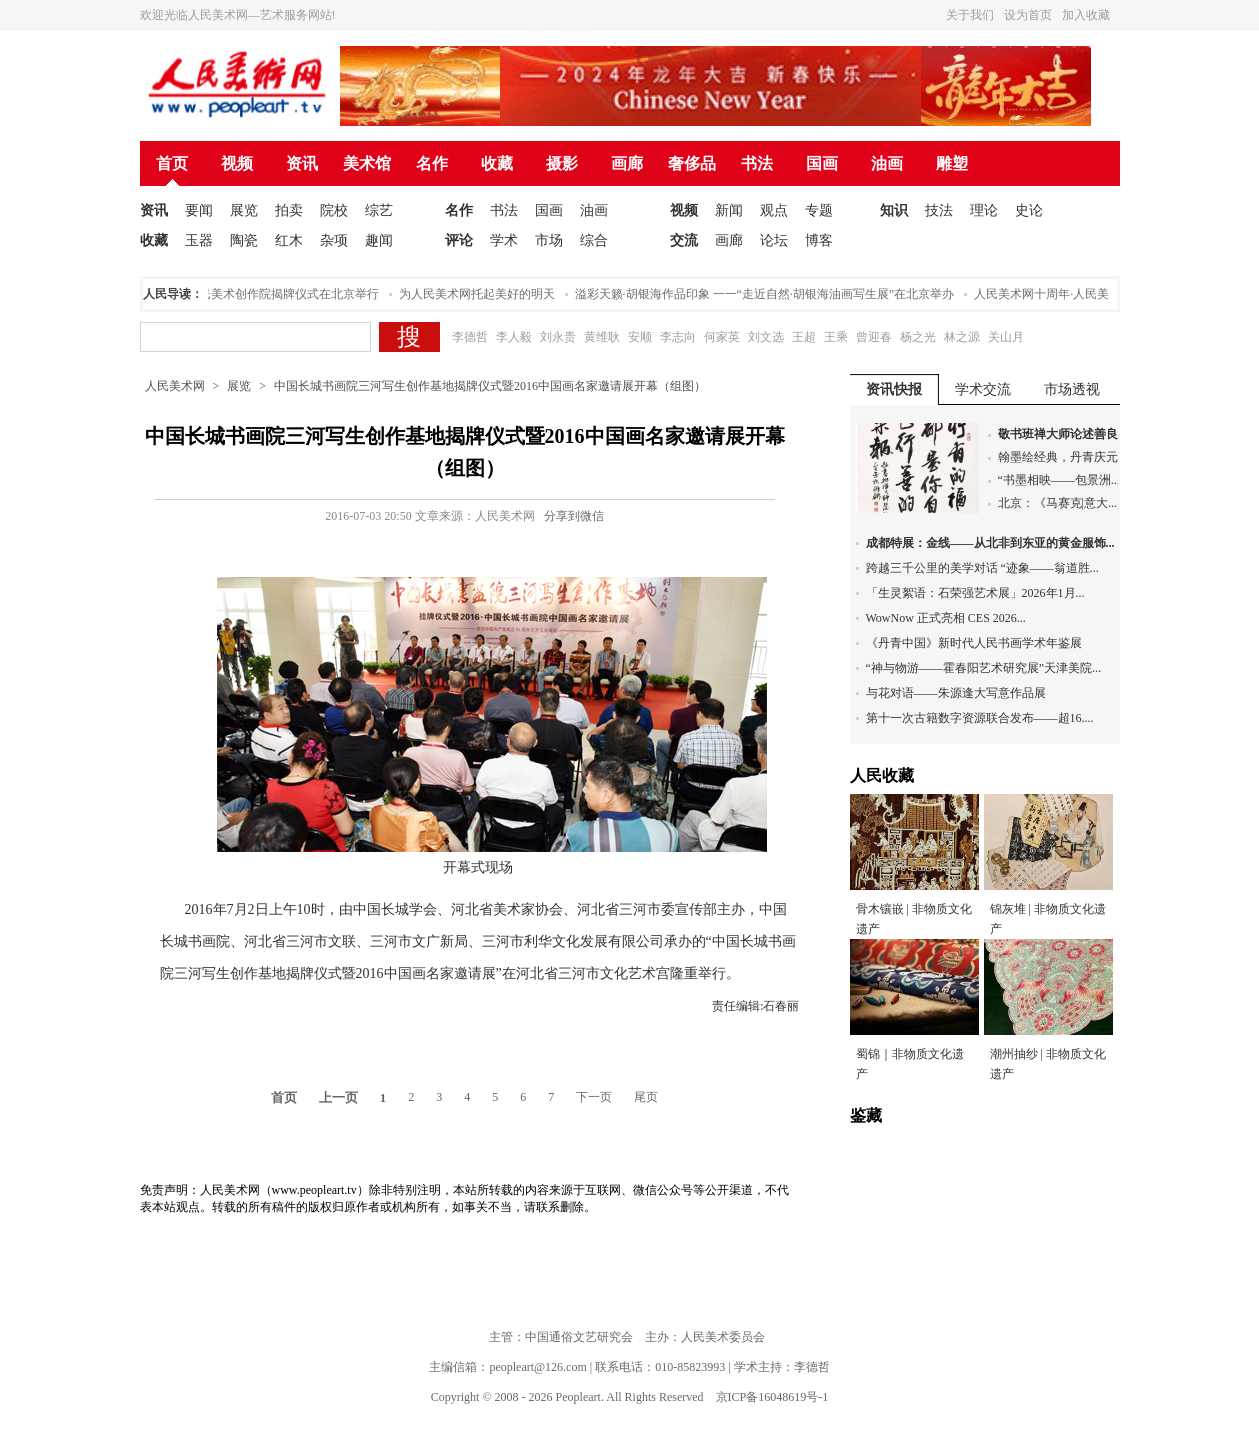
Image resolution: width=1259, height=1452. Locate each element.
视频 (237, 163)
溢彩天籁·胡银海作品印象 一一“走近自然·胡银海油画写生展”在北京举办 (768, 294)
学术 (504, 240)
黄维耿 (602, 337)
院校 (334, 210)
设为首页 (1028, 15)
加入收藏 (1086, 15)
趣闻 (379, 240)
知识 (894, 210)
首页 (172, 163)
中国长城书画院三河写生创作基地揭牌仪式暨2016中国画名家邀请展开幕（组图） (490, 386)
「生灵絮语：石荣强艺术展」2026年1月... (975, 593)
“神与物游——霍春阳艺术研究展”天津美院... (984, 668)
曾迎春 (874, 337)
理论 (984, 210)
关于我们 (970, 15)
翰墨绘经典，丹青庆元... (1062, 457)
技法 (939, 210)
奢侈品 (692, 163)
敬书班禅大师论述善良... (1062, 434)
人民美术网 (175, 386)
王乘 (836, 337)
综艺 (379, 210)
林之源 (962, 337)
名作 (432, 163)
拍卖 (289, 210)
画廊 (627, 163)
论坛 (774, 240)
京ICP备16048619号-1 (772, 1397)
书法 (757, 163)
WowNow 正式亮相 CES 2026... (946, 618)
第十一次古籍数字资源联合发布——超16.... (980, 718)
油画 (887, 163)
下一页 (594, 1097)
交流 (684, 240)
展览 (244, 210)
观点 (774, 210)
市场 (549, 240)
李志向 (678, 337)
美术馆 (367, 163)
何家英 (722, 337)
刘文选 (766, 337)
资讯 (302, 163)
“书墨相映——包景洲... (1059, 480)
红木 (289, 240)
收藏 (497, 163)
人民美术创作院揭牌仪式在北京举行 (286, 294)
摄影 (562, 163)
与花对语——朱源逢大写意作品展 (956, 693)
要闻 (199, 210)
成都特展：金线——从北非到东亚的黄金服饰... (990, 543)
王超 (804, 337)
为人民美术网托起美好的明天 (480, 294)
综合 (594, 240)
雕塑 (952, 163)
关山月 (1006, 337)
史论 (1029, 210)
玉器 (199, 240)
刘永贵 (558, 337)
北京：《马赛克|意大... (1057, 503)
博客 (819, 240)
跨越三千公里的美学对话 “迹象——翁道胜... (982, 568)
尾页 (646, 1097)
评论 (459, 240)
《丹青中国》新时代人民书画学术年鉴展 (974, 643)
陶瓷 (244, 240)
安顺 (640, 337)
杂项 (334, 240)
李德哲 (470, 337)
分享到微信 (574, 516)
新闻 (729, 210)
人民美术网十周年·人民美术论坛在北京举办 (1092, 294)
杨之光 (918, 337)
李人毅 (514, 337)
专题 (819, 210)
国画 (822, 163)
